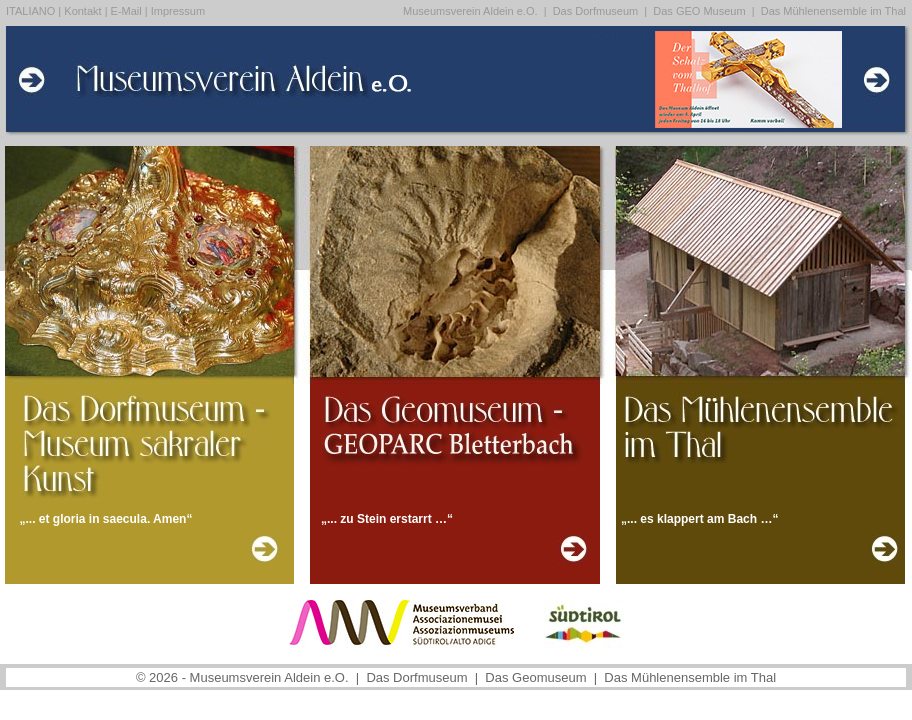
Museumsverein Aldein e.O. (470, 11)
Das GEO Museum (700, 11)
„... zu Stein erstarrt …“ (387, 519)
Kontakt (82, 11)
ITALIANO (30, 11)
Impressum (178, 11)
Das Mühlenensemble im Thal (833, 11)
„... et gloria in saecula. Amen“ (106, 519)
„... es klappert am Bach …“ (699, 519)
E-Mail (126, 11)
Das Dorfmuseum (597, 11)
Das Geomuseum (537, 677)
